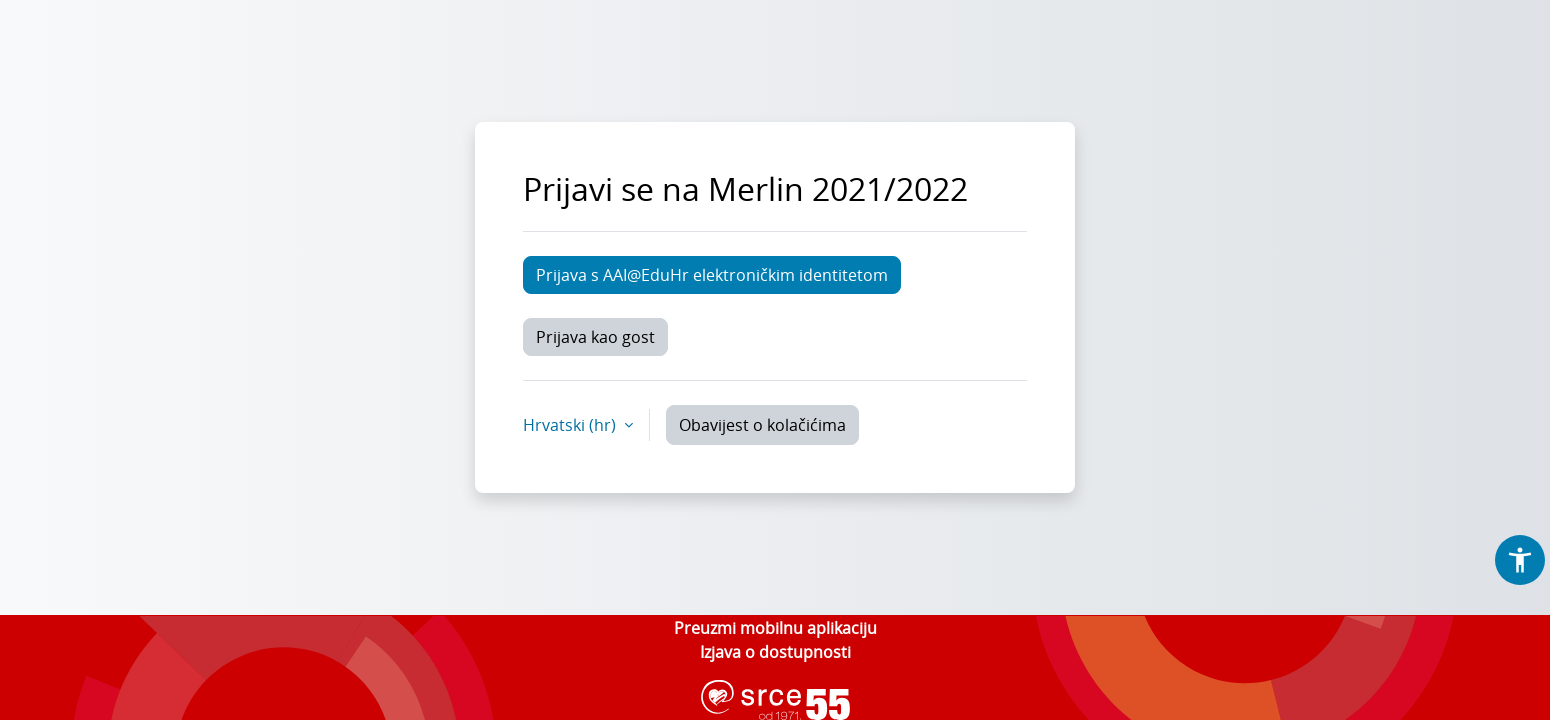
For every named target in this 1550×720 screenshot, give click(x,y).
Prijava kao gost (595, 337)
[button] (1520, 560)
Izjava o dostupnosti (775, 652)
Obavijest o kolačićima (762, 425)
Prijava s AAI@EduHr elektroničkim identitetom (712, 275)
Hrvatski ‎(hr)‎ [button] (571, 425)
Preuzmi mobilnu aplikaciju (775, 628)
